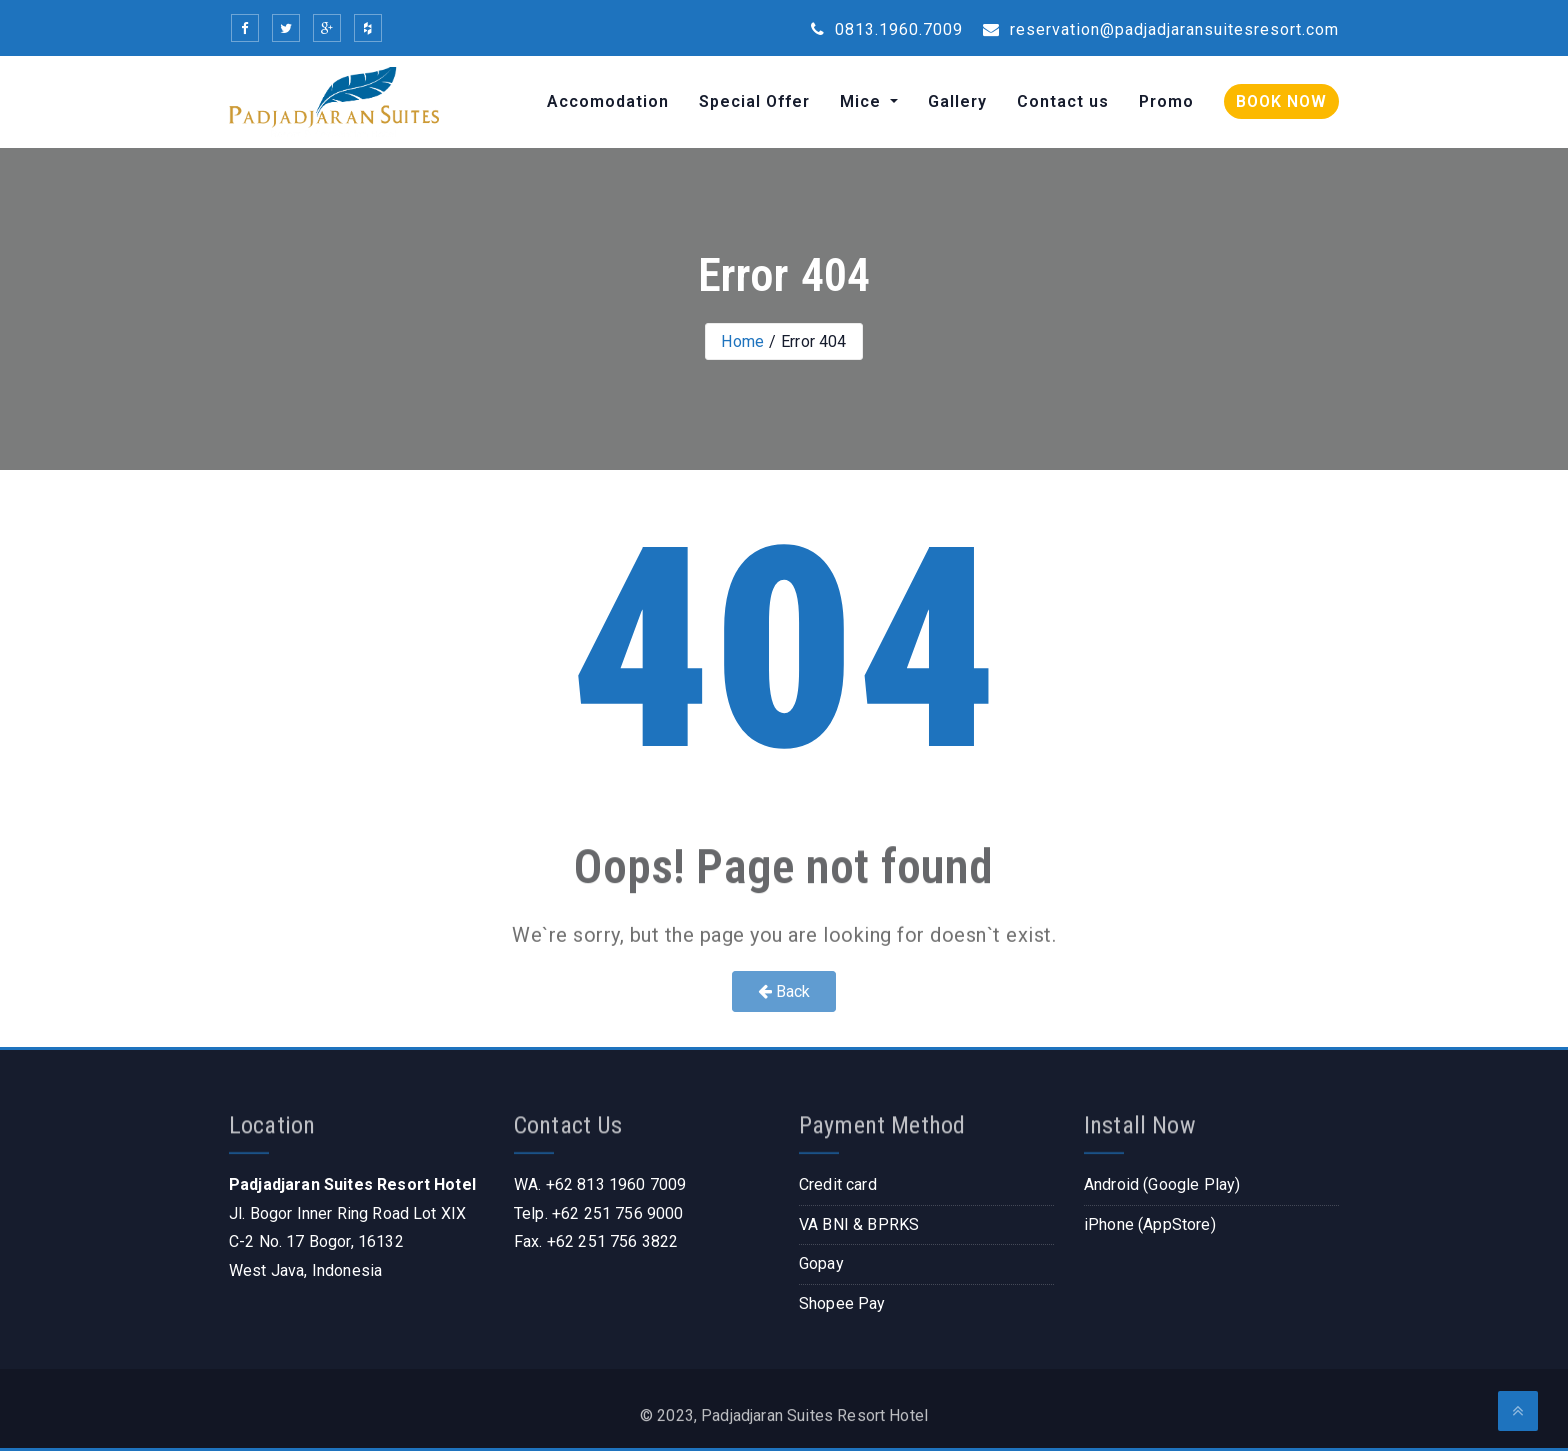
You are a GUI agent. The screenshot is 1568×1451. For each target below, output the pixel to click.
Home (742, 341)
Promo (1166, 101)
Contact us (1063, 101)
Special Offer (754, 101)
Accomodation (608, 101)
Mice (863, 101)
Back (784, 991)
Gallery (957, 101)
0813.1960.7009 (887, 29)
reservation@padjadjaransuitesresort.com (1161, 29)
